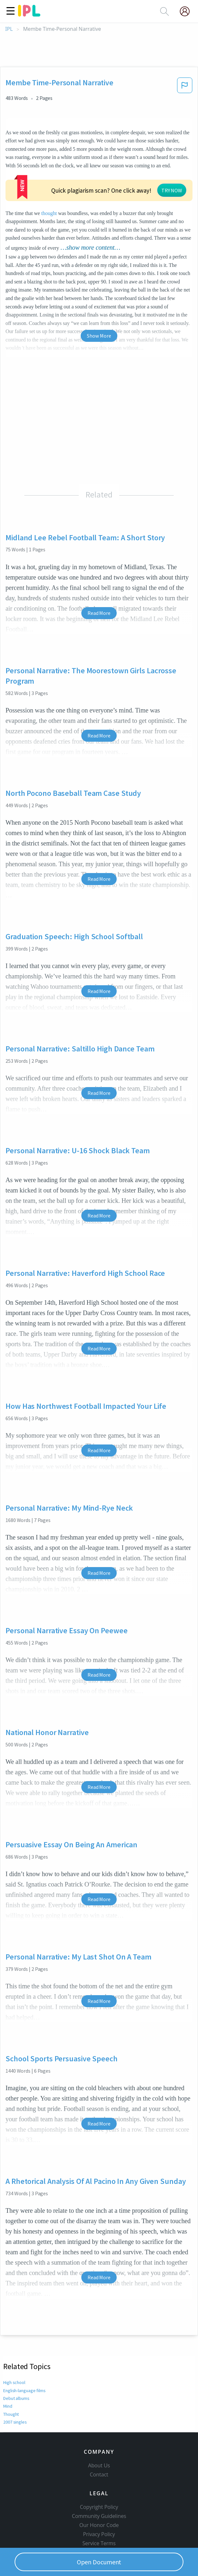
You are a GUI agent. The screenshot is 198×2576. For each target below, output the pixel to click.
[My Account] (187, 11)
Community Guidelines (99, 2487)
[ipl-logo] (29, 14)
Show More (99, 296)
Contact (99, 2446)
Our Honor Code (99, 2496)
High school (14, 2343)
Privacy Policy (99, 2505)
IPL (9, 29)
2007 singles (14, 2383)
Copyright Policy (99, 2478)
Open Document (99, 2562)
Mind (8, 2367)
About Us (99, 2436)
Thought (11, 2375)
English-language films (24, 2351)
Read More (99, 573)
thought (29, 174)
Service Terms (99, 2514)
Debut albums (16, 2359)
